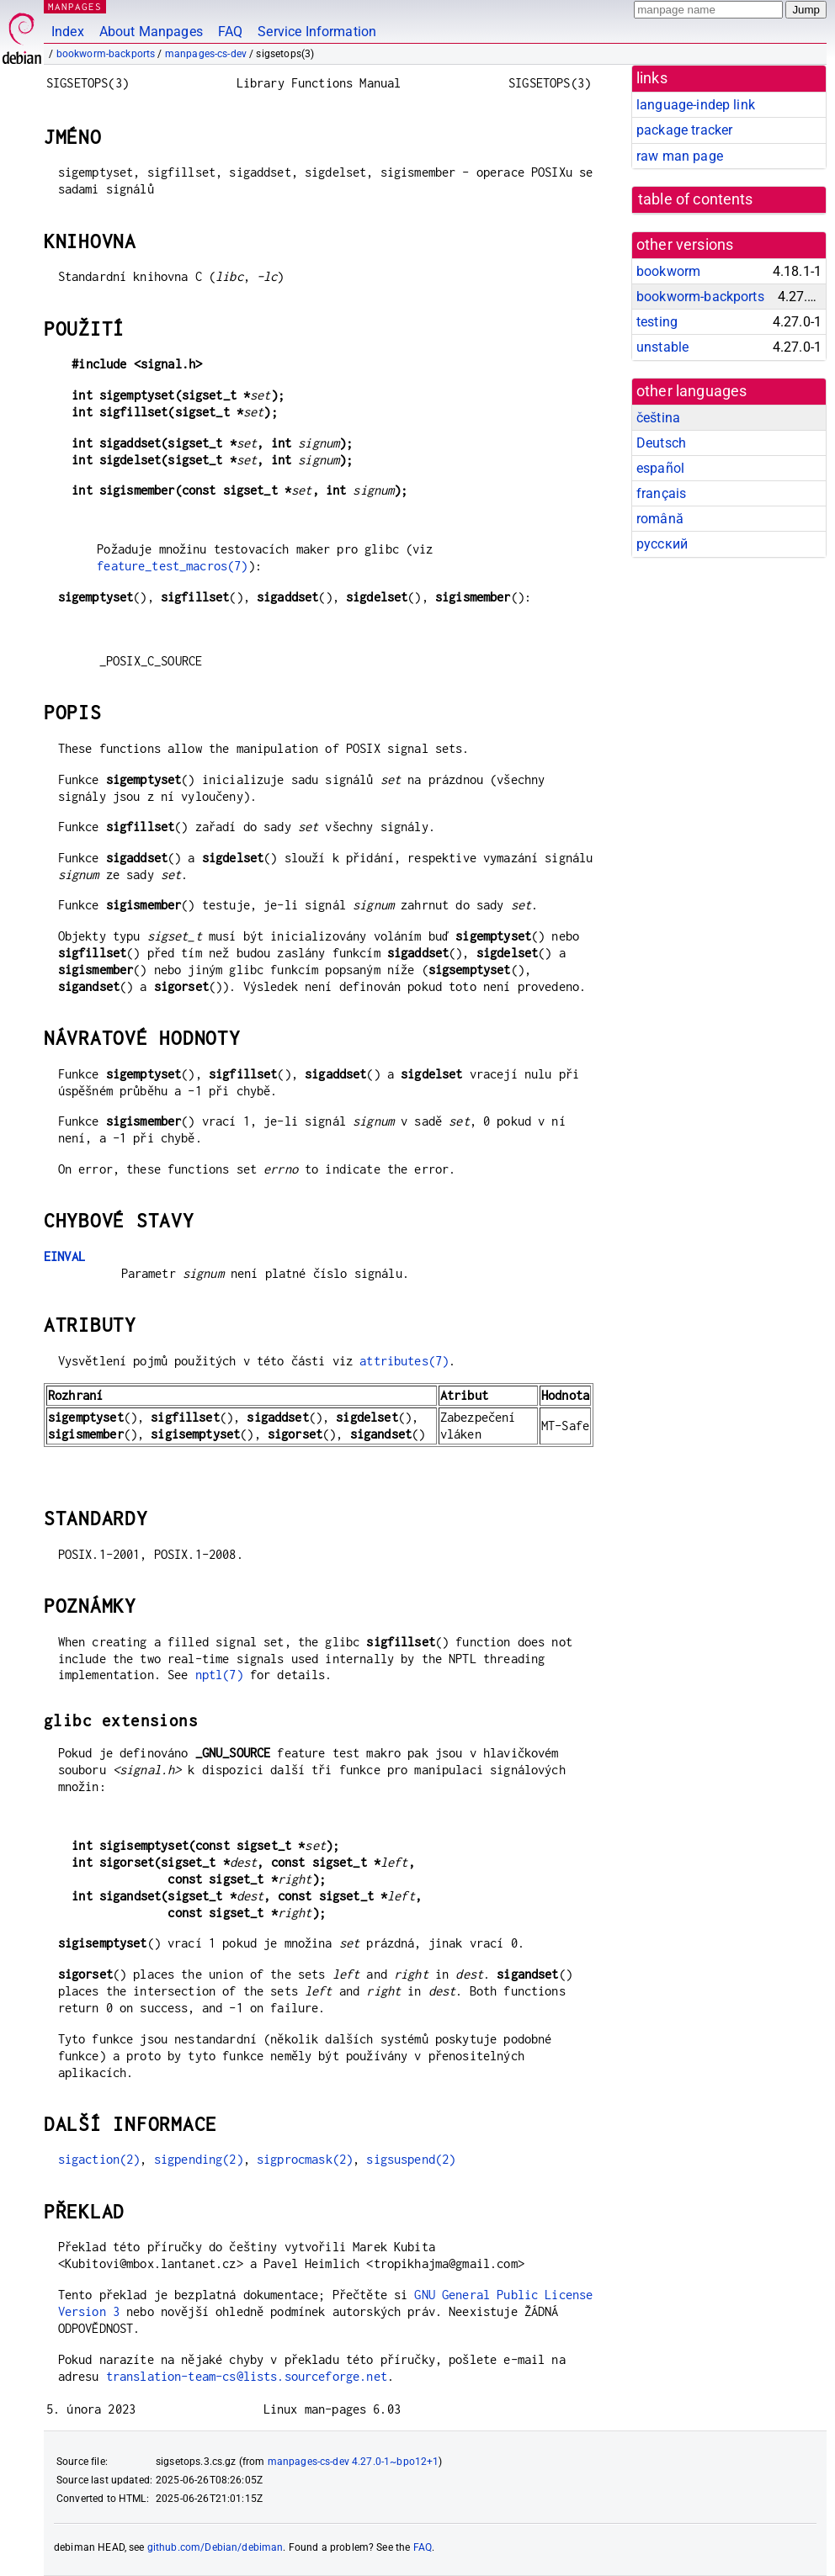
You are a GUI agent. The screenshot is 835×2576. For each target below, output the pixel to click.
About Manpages (151, 32)
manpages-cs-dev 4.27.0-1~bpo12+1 (353, 2461)
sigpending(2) (198, 2159)
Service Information (317, 32)
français (661, 493)
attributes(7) (404, 1361)
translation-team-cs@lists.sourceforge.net (246, 2376)
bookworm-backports (106, 54)
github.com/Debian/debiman (215, 2547)
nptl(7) (219, 1674)
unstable (662, 347)
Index (67, 32)
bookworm (668, 271)
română (659, 519)
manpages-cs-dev (206, 54)
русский (662, 544)
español (660, 468)
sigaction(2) (99, 2159)
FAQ (230, 32)
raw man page (679, 156)
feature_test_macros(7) (172, 566)
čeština (658, 418)
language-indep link (695, 105)
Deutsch (661, 443)
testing (657, 322)
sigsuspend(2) (410, 2159)
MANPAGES (75, 6)
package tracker (684, 130)
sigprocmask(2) (305, 2159)
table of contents (695, 199)
